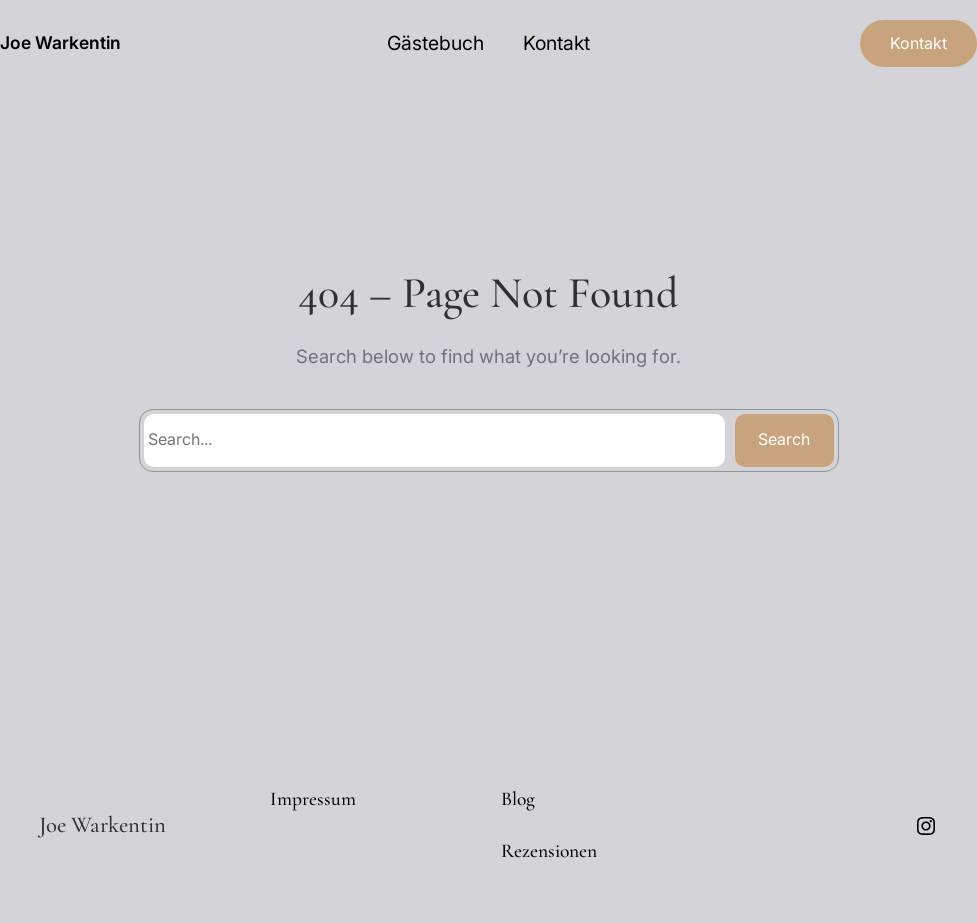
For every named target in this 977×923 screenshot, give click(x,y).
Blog (518, 799)
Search (784, 439)
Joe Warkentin (60, 42)
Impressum (313, 799)
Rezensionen (549, 851)
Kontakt (918, 43)
